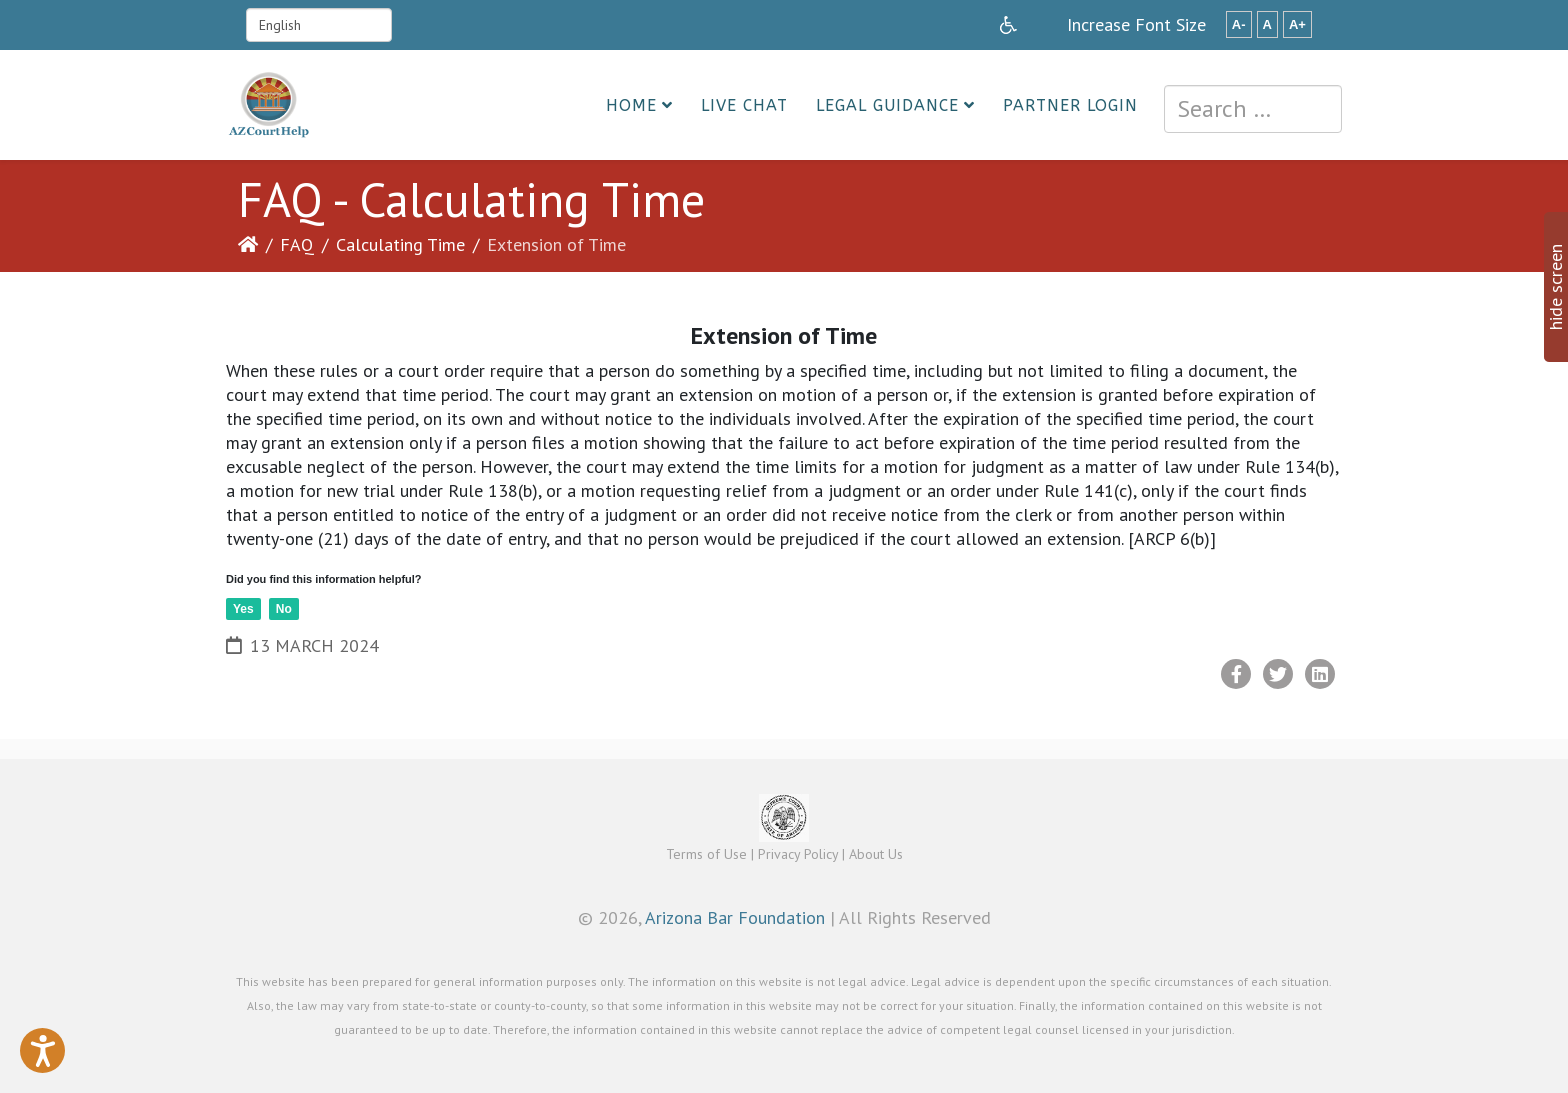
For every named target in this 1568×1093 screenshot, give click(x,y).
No (284, 609)
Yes (243, 609)
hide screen (1555, 287)
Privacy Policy (798, 854)
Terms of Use (706, 854)
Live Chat (744, 105)
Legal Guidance (887, 105)
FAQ (297, 244)
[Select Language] (319, 25)
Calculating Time (400, 244)
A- (1239, 24)
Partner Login (1070, 105)
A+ (1297, 24)
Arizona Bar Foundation (735, 917)
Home (631, 105)
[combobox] (1253, 109)
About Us (876, 854)
